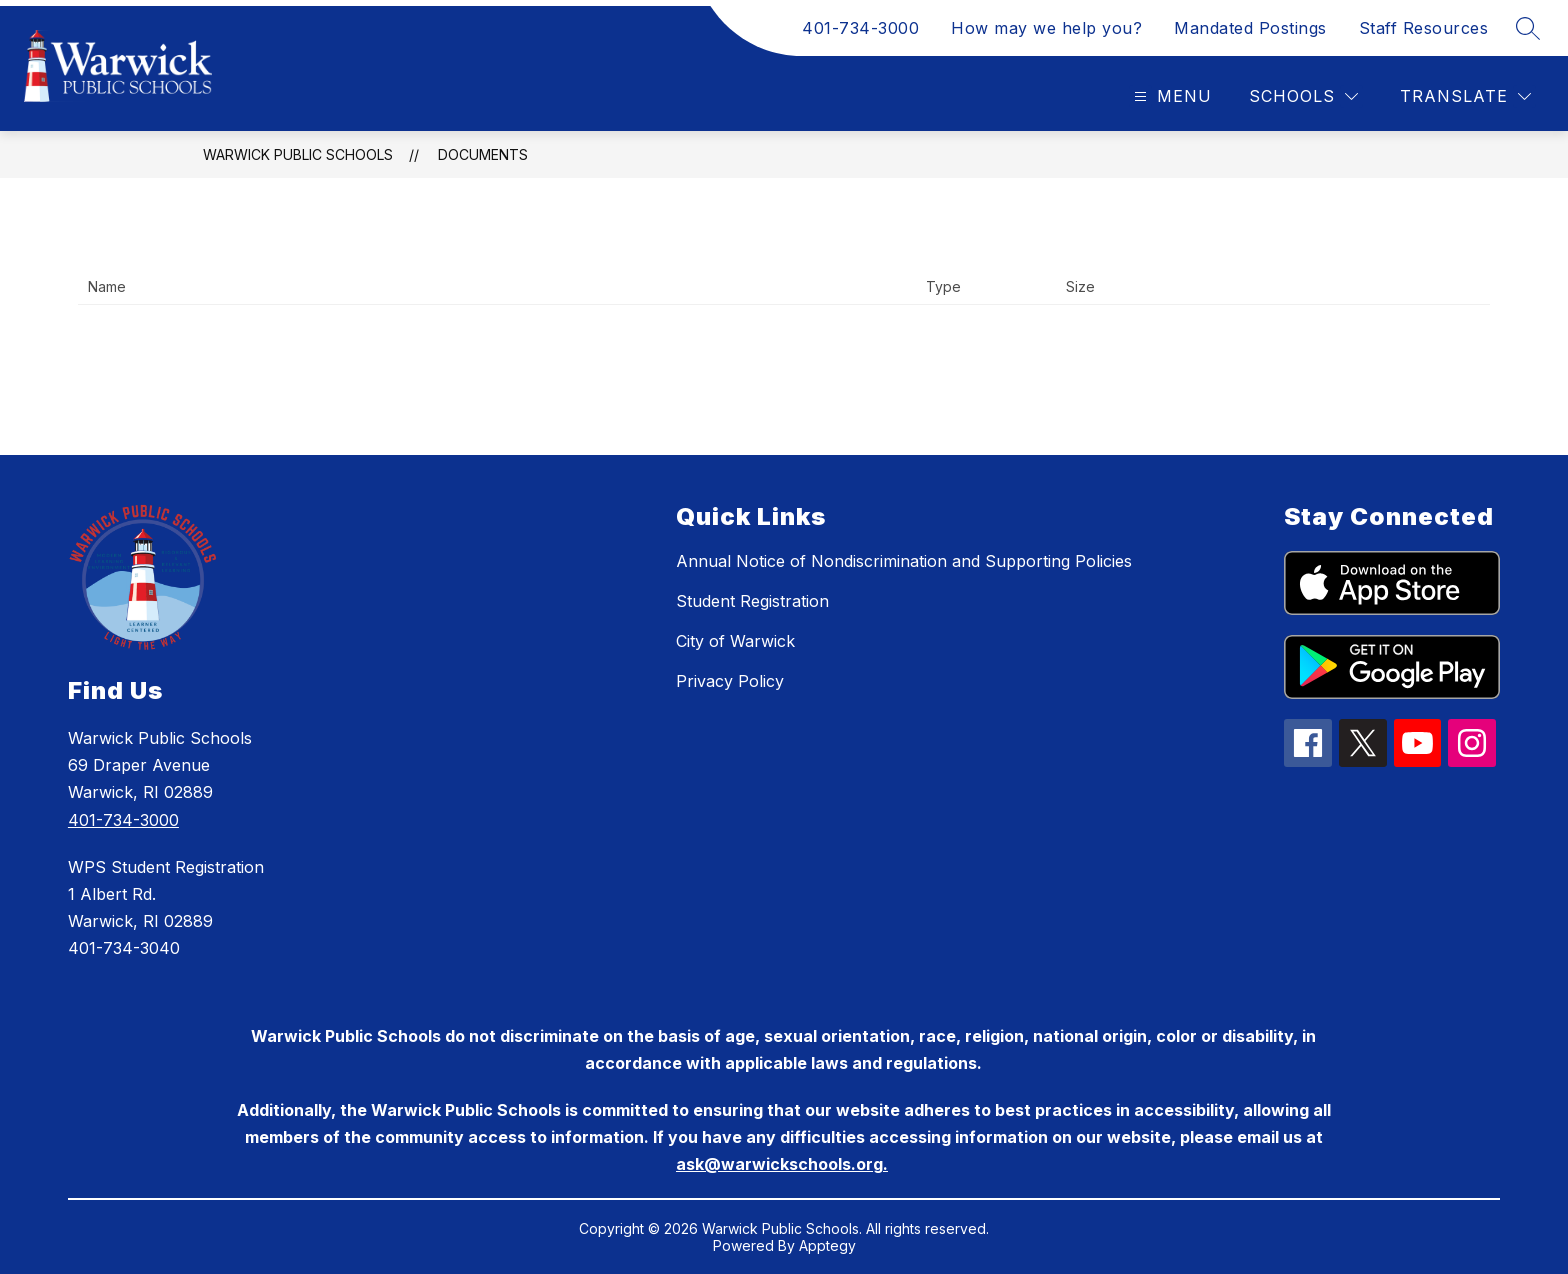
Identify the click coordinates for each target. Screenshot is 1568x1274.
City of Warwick (735, 641)
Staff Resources (1424, 28)
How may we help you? (1046, 28)
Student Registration (752, 601)
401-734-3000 (860, 28)
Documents (483, 154)
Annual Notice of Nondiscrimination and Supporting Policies (904, 561)
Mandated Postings (1250, 28)
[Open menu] (1170, 96)
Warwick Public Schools (298, 154)
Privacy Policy (730, 681)
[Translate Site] (1465, 96)
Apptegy (827, 1245)
